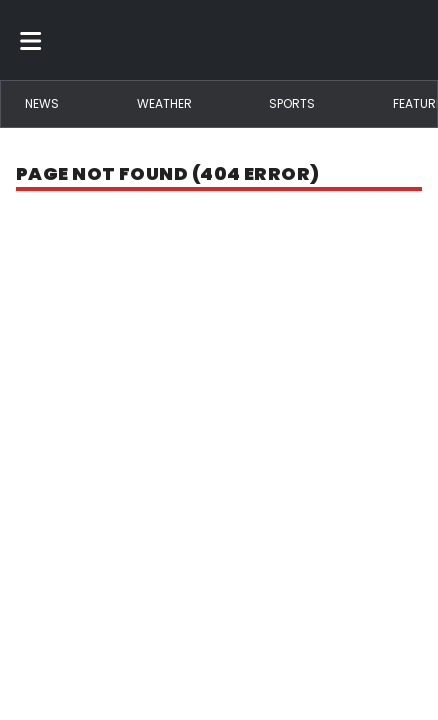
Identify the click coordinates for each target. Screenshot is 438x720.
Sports (292, 103)
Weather (164, 103)
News (42, 103)
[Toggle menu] (31, 40)
